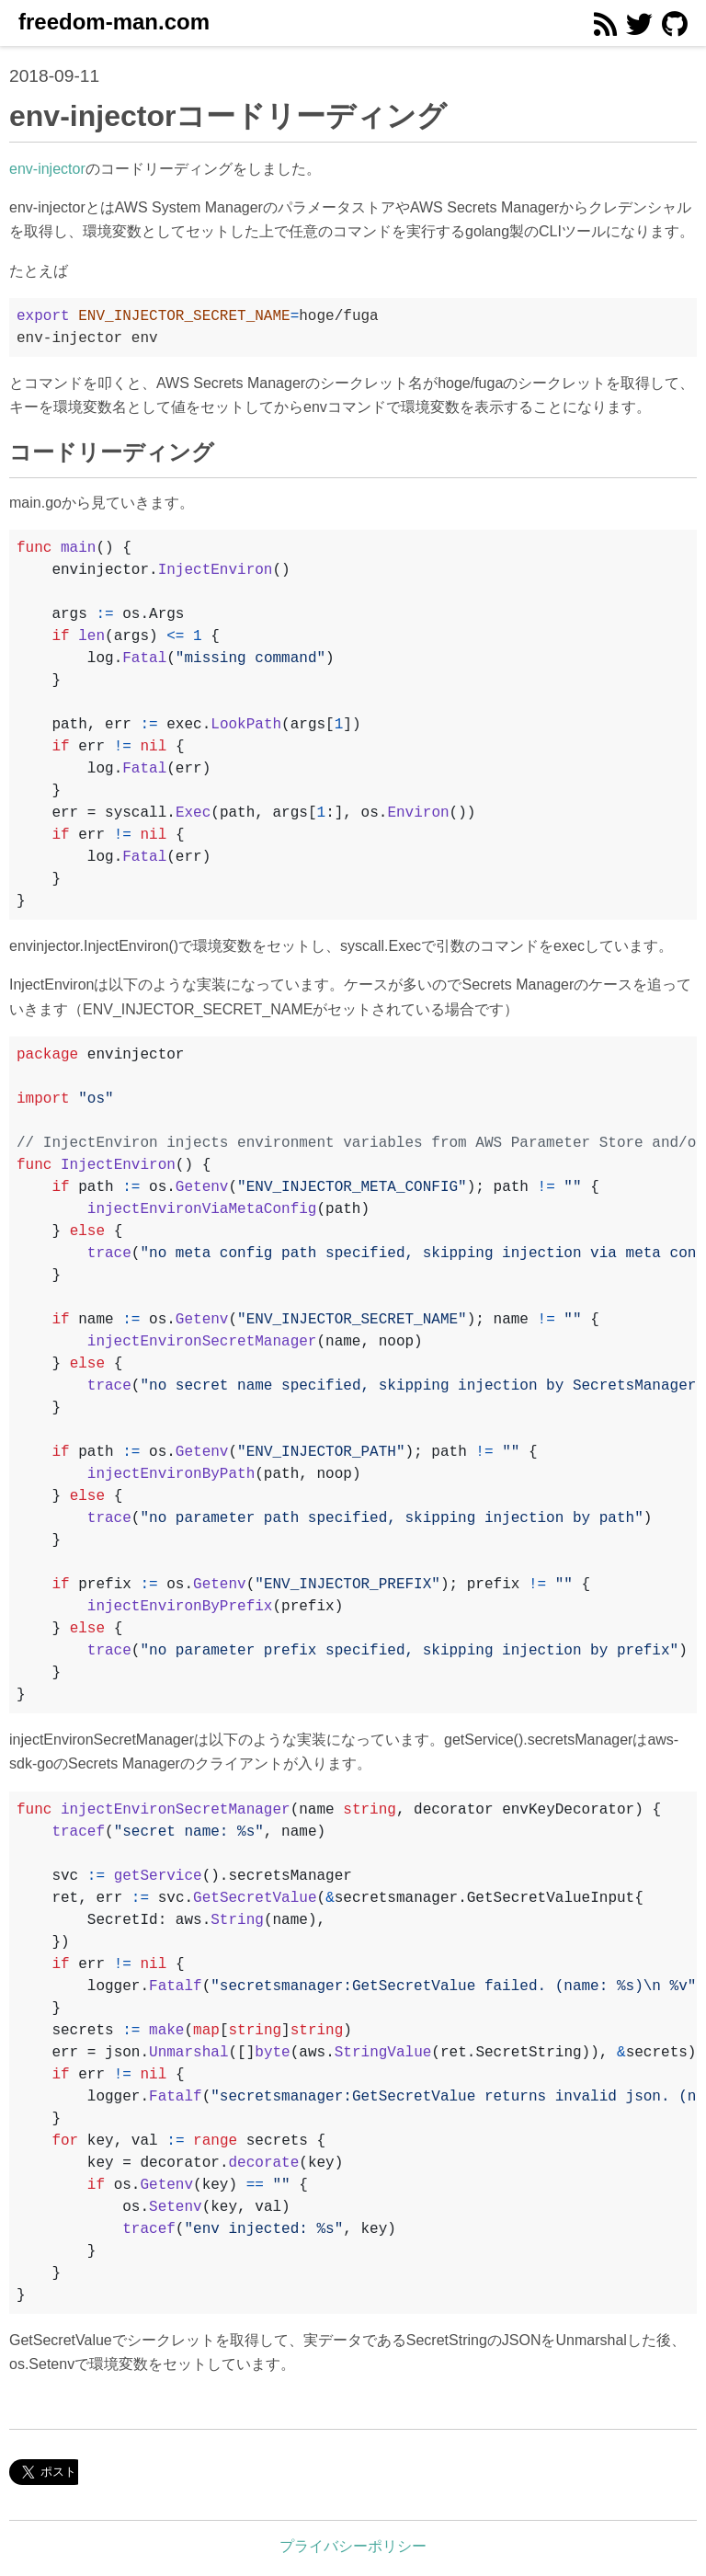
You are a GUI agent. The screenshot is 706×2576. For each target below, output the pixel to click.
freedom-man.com (114, 21)
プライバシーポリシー (353, 2546)
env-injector (47, 169)
